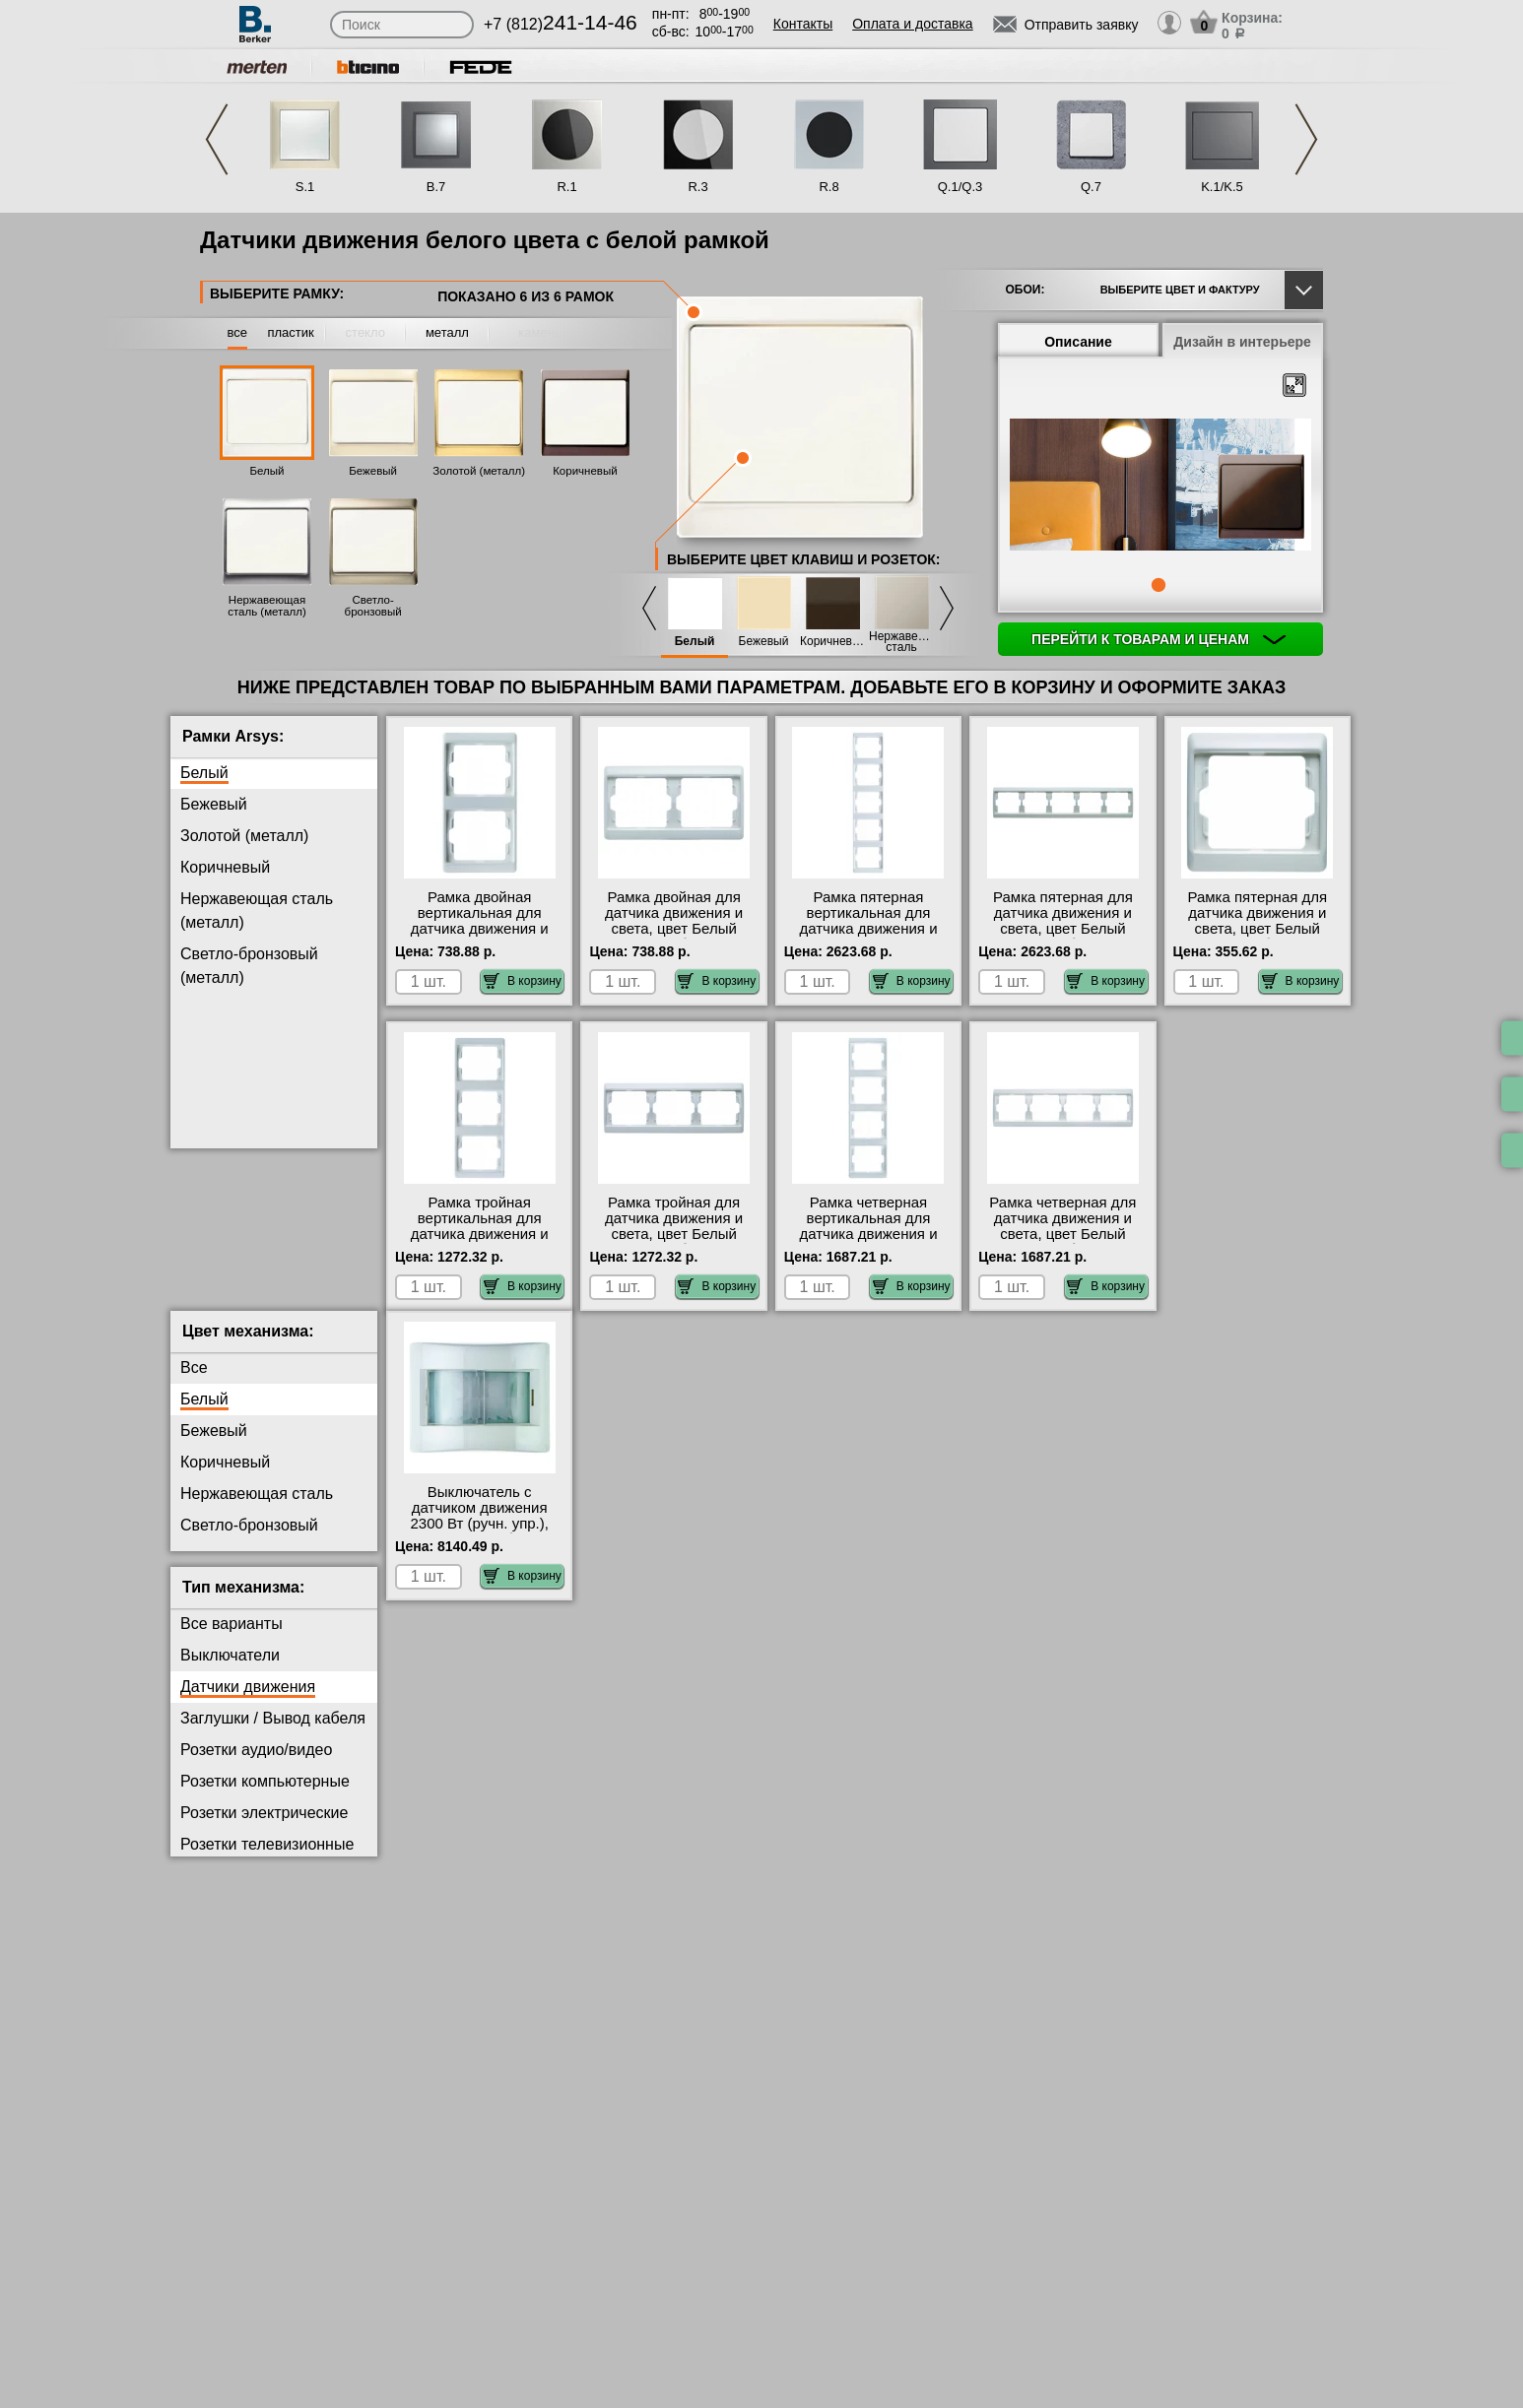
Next (1306, 139)
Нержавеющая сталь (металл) (267, 606)
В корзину (523, 981)
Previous (217, 139)
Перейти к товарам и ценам (1158, 639)
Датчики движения (247, 1702)
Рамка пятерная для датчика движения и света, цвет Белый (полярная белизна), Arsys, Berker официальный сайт (1257, 936)
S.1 (305, 186)
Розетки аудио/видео (256, 1765)
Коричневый (585, 471)
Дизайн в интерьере (1242, 342)
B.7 (436, 186)
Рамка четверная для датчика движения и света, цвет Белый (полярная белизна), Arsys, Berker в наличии (1063, 1234)
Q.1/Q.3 (960, 186)
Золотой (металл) (478, 471)
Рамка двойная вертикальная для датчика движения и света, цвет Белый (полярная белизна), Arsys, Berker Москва (479, 936)
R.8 (828, 186)
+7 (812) (560, 24)
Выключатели (230, 1670)
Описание (1078, 342)
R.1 (566, 186)
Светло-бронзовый (249, 1540)
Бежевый (373, 471)
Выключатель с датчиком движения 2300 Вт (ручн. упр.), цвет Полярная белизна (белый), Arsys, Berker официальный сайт (479, 1547)
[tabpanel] (1160, 486)
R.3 (697, 186)
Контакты (802, 24)
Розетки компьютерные (265, 1797)
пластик (290, 332)
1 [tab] (1158, 585)
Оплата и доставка (912, 24)
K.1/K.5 (1222, 186)
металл (447, 332)
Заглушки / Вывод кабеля (272, 1733)
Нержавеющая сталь (901, 642)
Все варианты (231, 1639)
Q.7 (1091, 186)
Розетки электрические (264, 1828)
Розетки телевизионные (267, 1860)
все (238, 332)
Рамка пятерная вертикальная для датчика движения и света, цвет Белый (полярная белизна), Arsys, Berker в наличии (868, 936)
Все (194, 1383)
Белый (267, 471)
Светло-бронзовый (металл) (373, 611)
